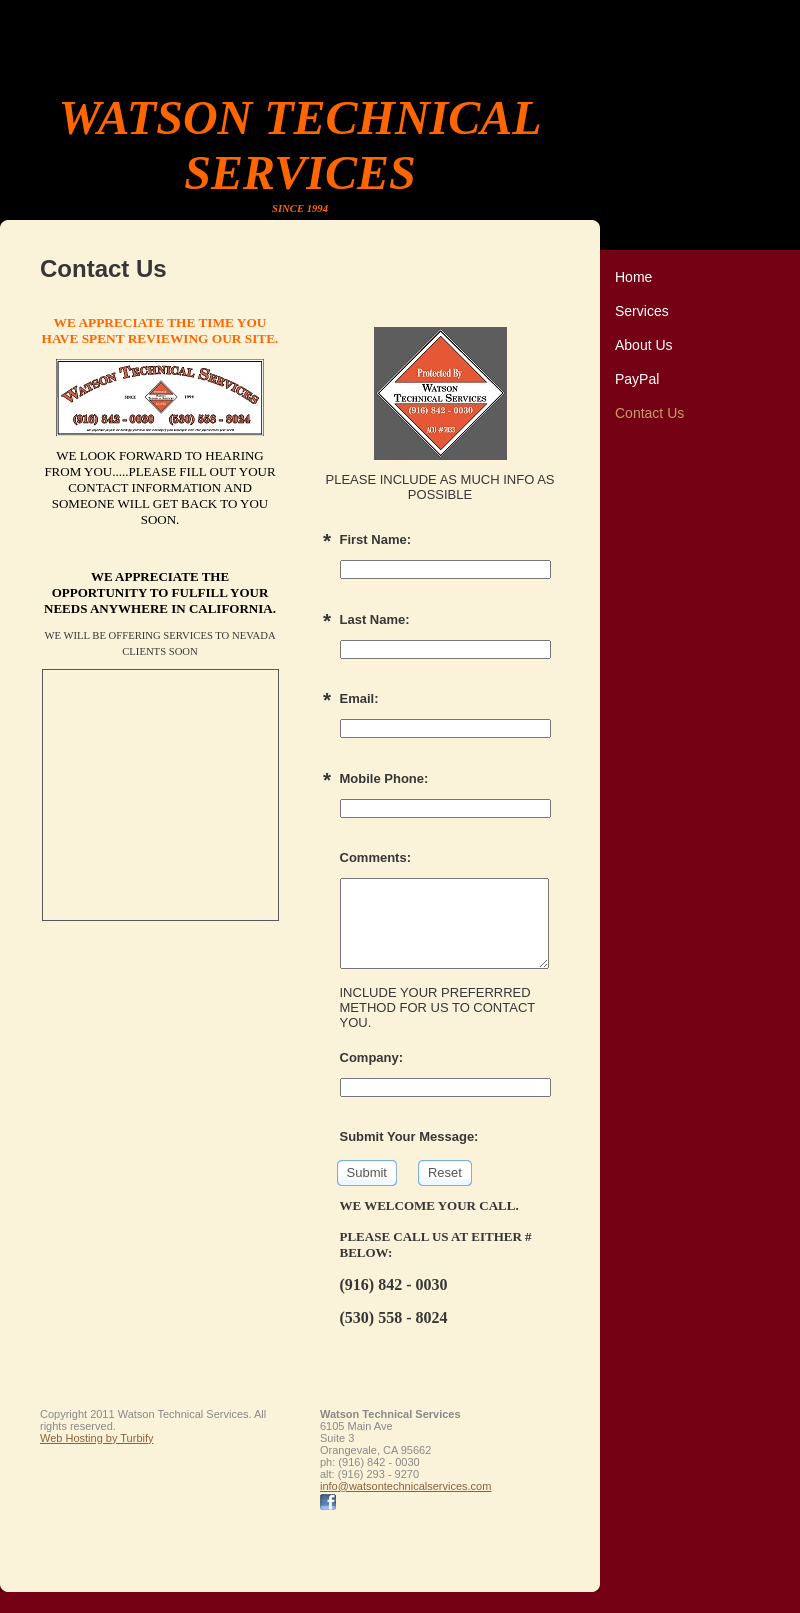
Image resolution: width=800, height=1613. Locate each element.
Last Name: (375, 619)
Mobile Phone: (384, 778)
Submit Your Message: (409, 1136)
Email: (359, 698)
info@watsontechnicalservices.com (405, 1486)
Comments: (376, 857)
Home (633, 277)
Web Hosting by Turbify (97, 1438)
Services (642, 311)
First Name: (376, 539)
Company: (372, 1057)
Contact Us (649, 413)
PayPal (637, 379)
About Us (644, 345)
